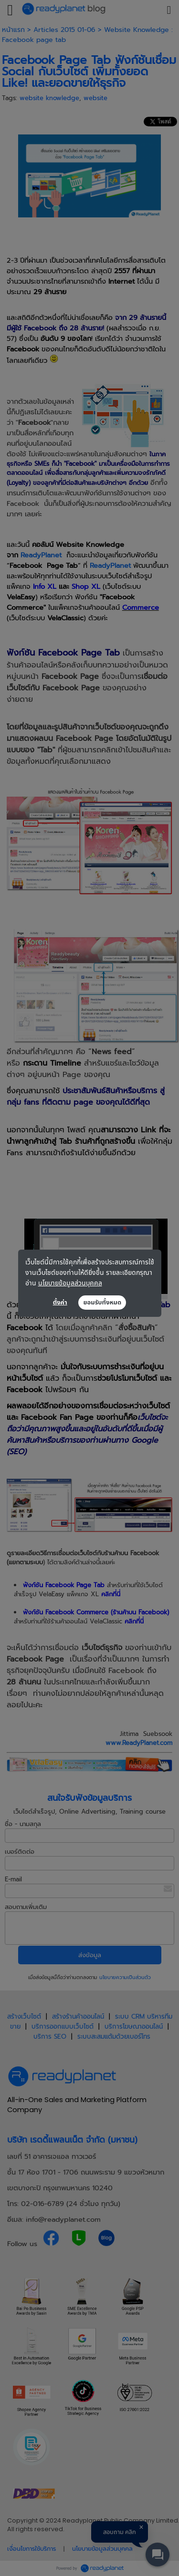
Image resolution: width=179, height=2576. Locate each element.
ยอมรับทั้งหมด (102, 1302)
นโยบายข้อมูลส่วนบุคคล (70, 1282)
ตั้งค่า (60, 1302)
